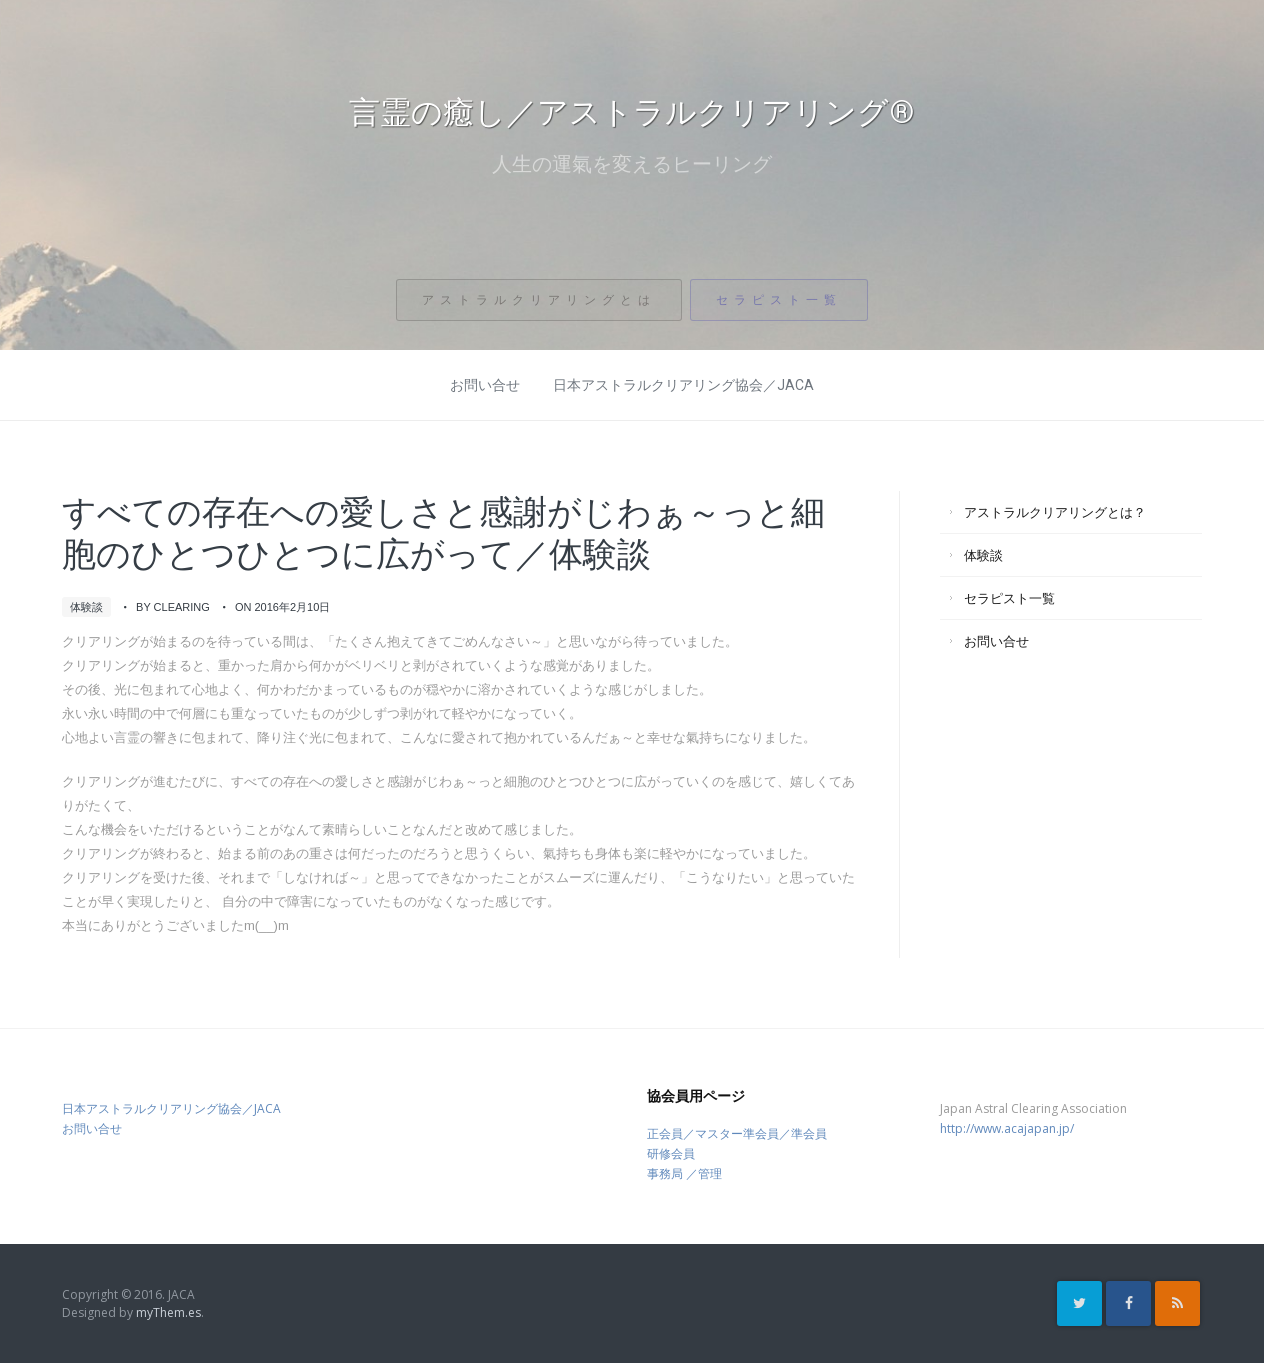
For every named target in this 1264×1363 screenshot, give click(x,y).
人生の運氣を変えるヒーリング (632, 167)
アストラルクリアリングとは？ (1055, 512)
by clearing (173, 607)
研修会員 (671, 1153)
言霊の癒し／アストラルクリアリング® (632, 112)
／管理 (704, 1173)
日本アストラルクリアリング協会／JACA (683, 385)
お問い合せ (485, 385)
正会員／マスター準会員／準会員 (737, 1133)
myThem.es (168, 1312)
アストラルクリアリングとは (538, 309)
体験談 (86, 607)
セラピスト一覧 (780, 309)
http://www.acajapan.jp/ (1007, 1128)
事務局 (665, 1173)
